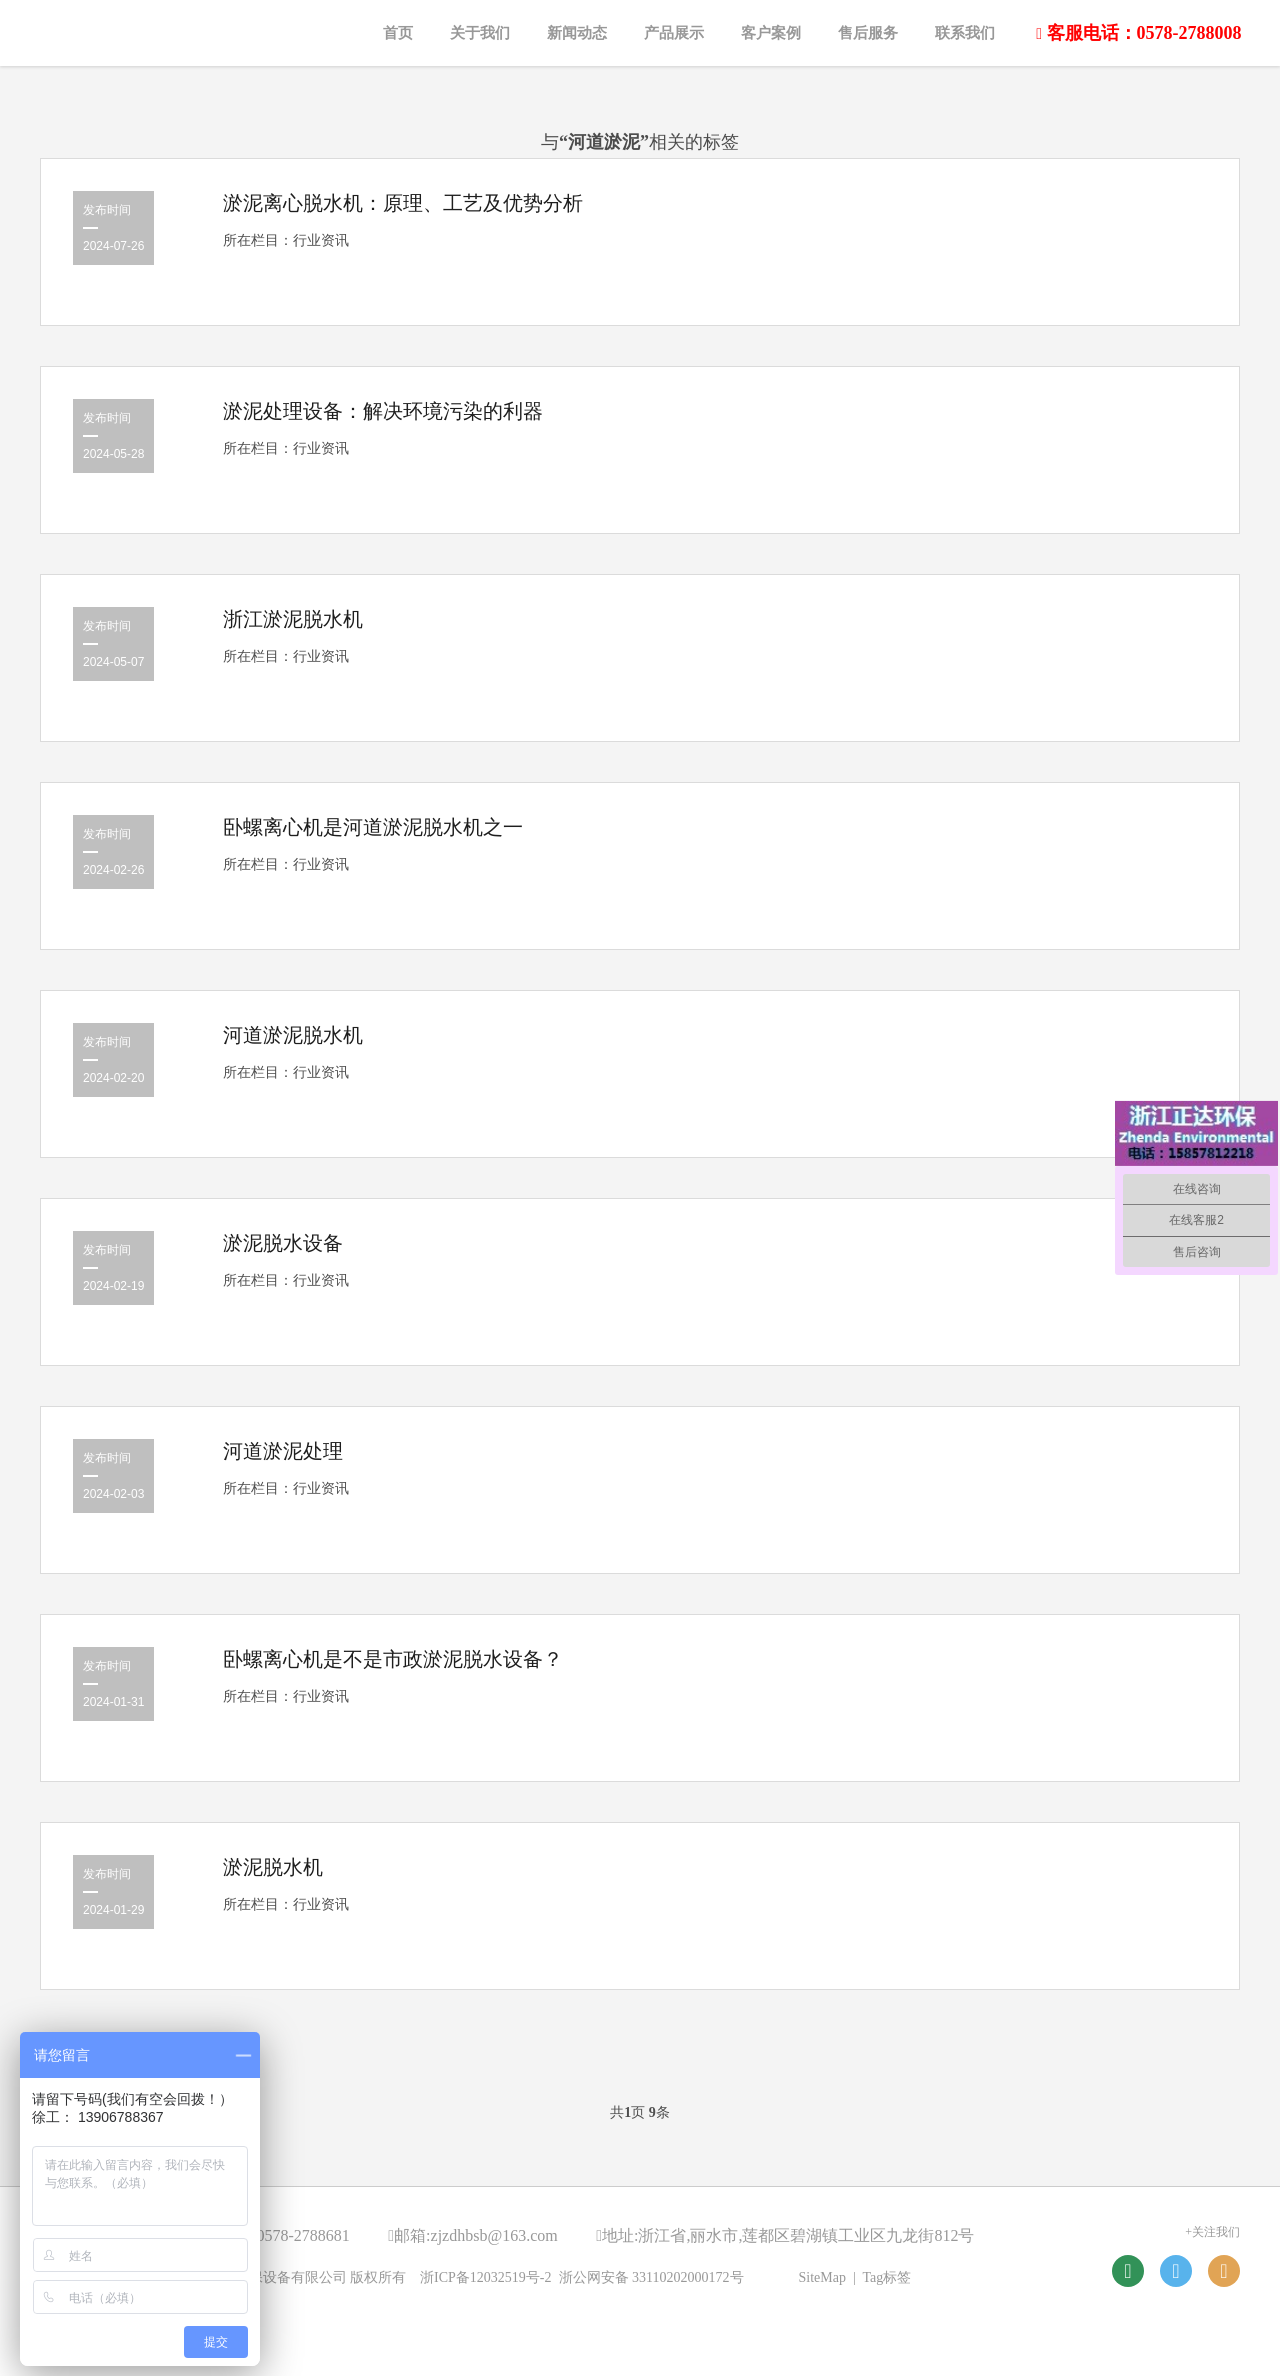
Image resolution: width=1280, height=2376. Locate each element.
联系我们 (965, 33)
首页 (398, 33)
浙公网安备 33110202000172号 (651, 2277)
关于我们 (480, 33)
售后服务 (868, 33)
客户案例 (771, 33)
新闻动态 (577, 33)
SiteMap (822, 2277)
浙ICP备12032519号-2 (485, 2277)
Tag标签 (887, 2277)
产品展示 (674, 33)
